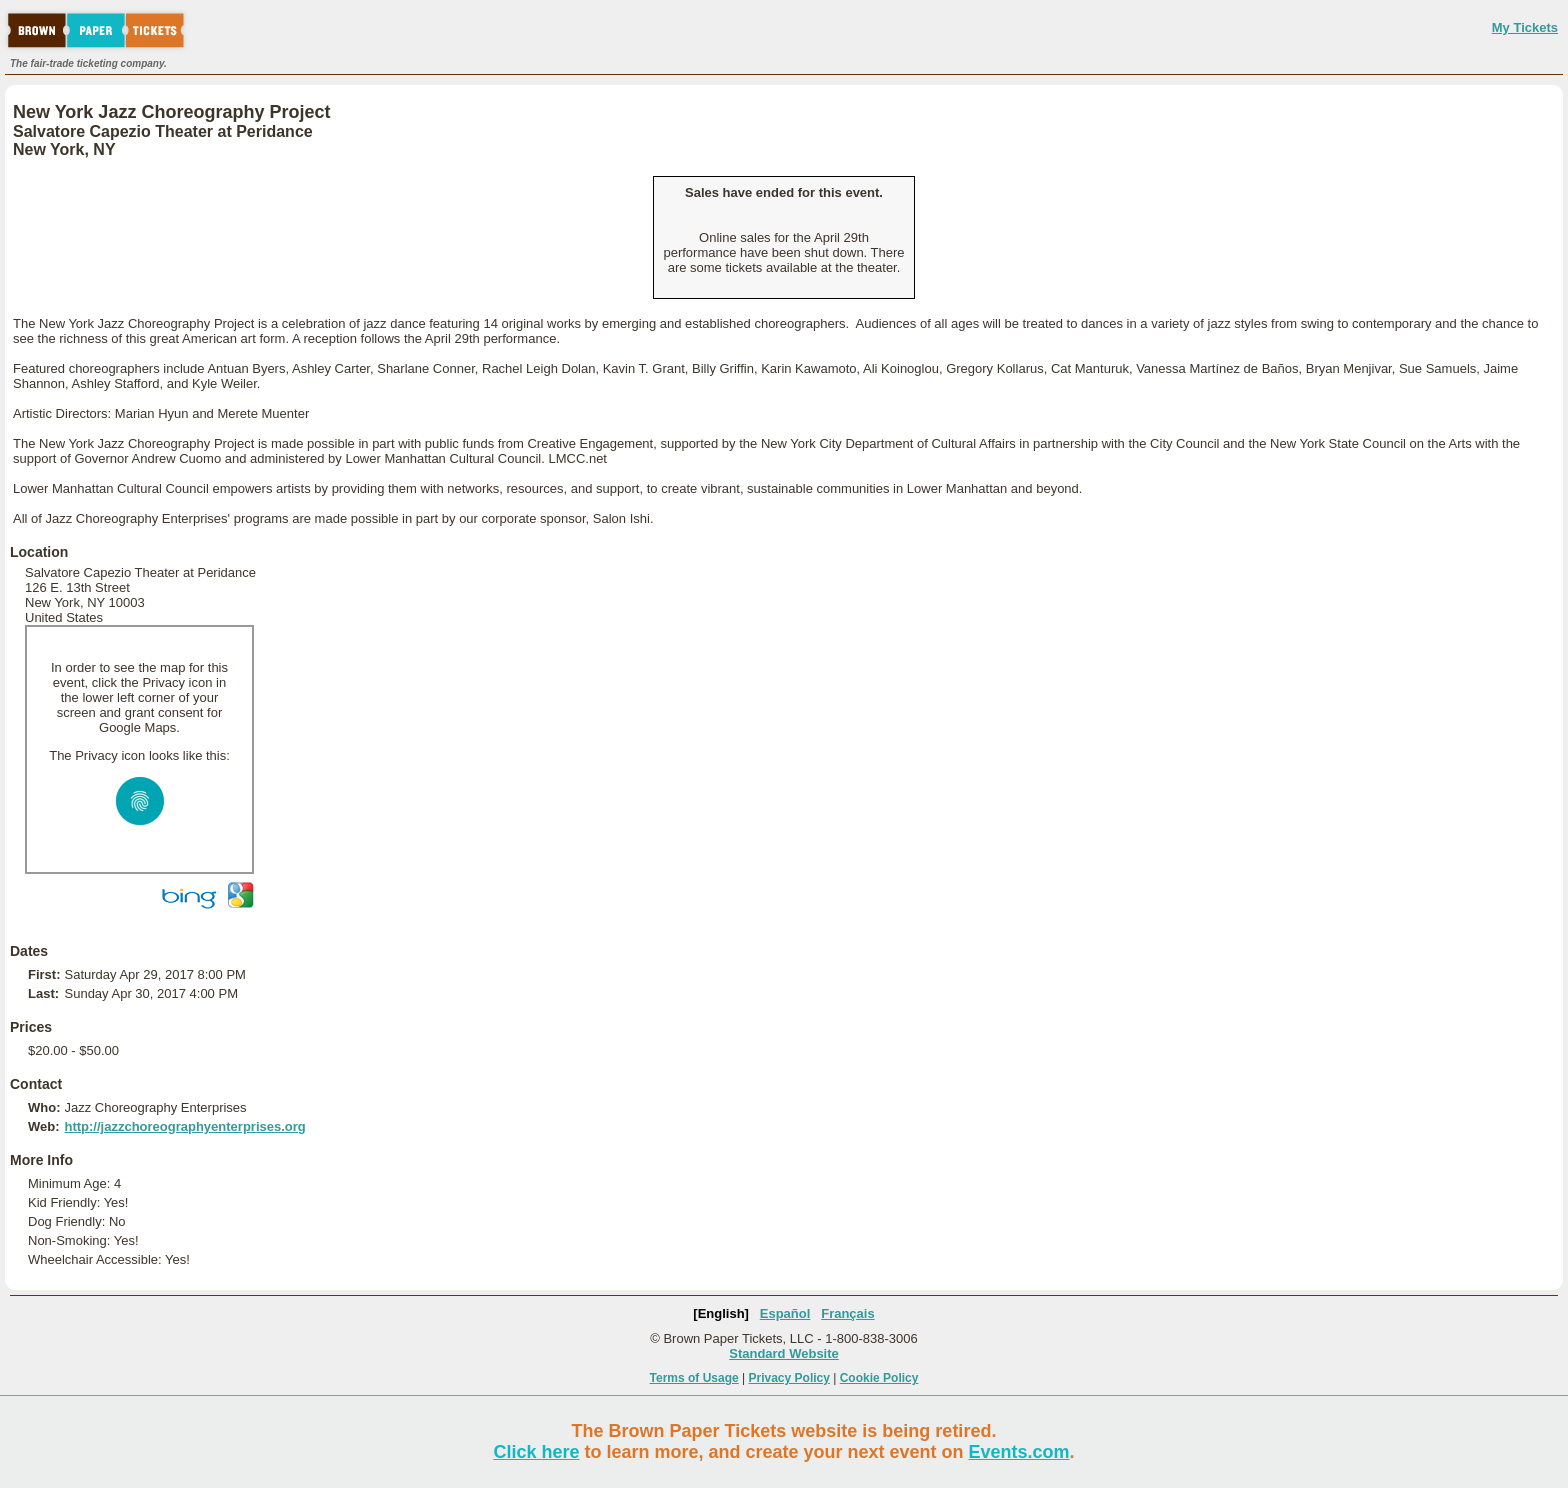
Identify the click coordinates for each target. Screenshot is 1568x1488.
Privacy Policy (789, 1378)
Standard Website (784, 1353)
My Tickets (1525, 27)
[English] (721, 1313)
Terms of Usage (694, 1378)
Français (847, 1313)
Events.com (1019, 1452)
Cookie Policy (879, 1378)
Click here (536, 1452)
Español (785, 1313)
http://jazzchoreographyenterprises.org (184, 1126)
